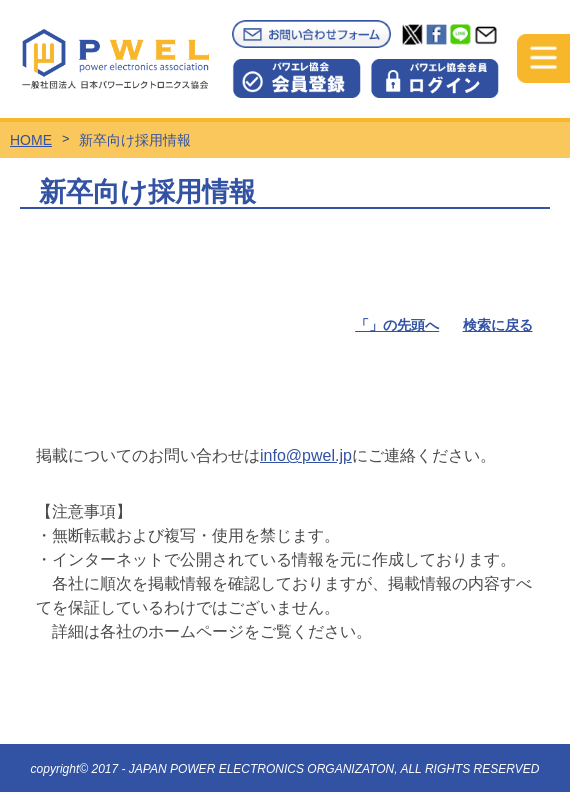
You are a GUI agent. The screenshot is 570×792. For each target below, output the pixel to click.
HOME (31, 140)
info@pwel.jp (306, 455)
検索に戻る (498, 325)
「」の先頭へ (397, 325)
